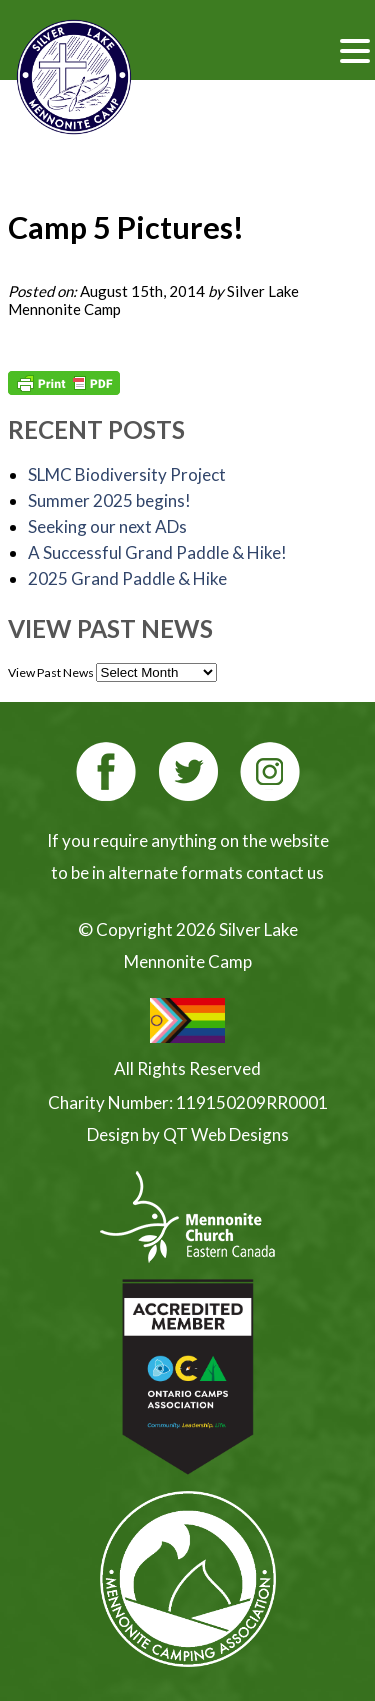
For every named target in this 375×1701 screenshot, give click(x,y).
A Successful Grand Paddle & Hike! (157, 552)
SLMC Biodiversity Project (127, 474)
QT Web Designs (226, 1134)
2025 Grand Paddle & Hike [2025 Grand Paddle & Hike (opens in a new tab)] (127, 578)
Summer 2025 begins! (109, 500)
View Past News (51, 672)
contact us (285, 872)
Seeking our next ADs (107, 526)
